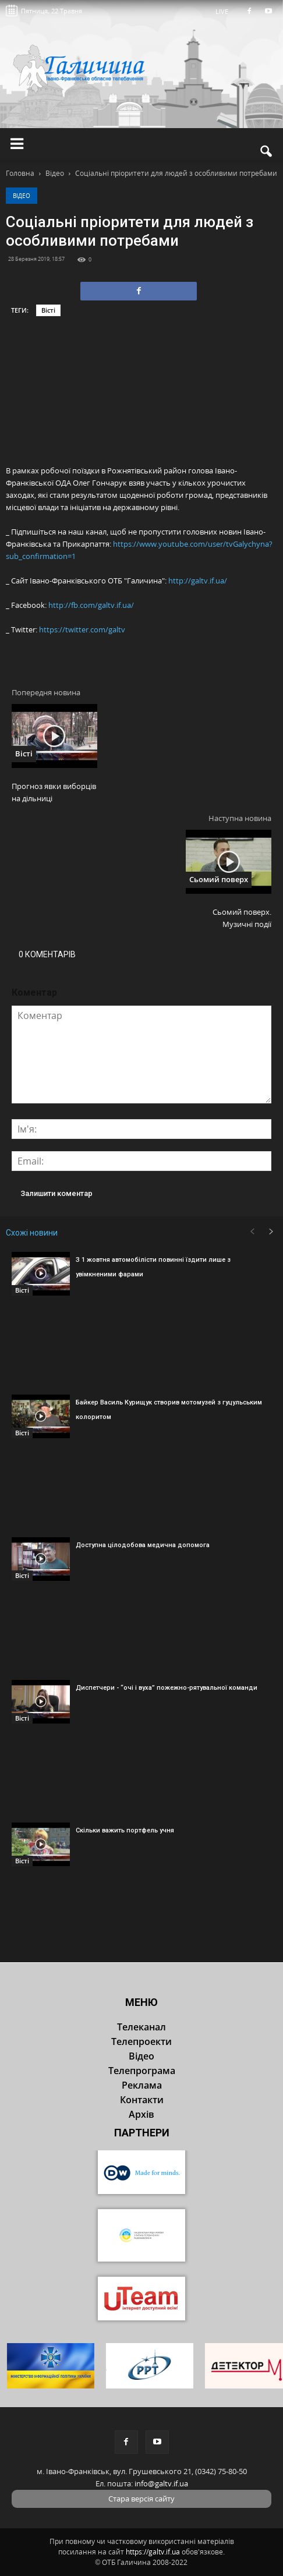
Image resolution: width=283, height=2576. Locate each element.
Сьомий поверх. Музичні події (242, 918)
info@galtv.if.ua (161, 2483)
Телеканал (141, 2027)
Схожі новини (32, 1232)
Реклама (142, 2085)
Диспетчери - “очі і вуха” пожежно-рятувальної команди (166, 1688)
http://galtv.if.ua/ (197, 580)
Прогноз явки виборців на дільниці (54, 792)
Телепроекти (141, 2041)
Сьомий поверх (218, 879)
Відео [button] (141, 2056)
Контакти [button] (142, 2099)
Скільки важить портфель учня (125, 1830)
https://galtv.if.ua (153, 2552)
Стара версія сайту (141, 2498)
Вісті (48, 310)
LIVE (225, 11)
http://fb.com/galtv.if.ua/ (91, 605)
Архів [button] (141, 2114)
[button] (266, 151)
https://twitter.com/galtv (82, 629)
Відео (21, 196)
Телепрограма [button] (141, 2070)
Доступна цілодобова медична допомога (143, 1545)
